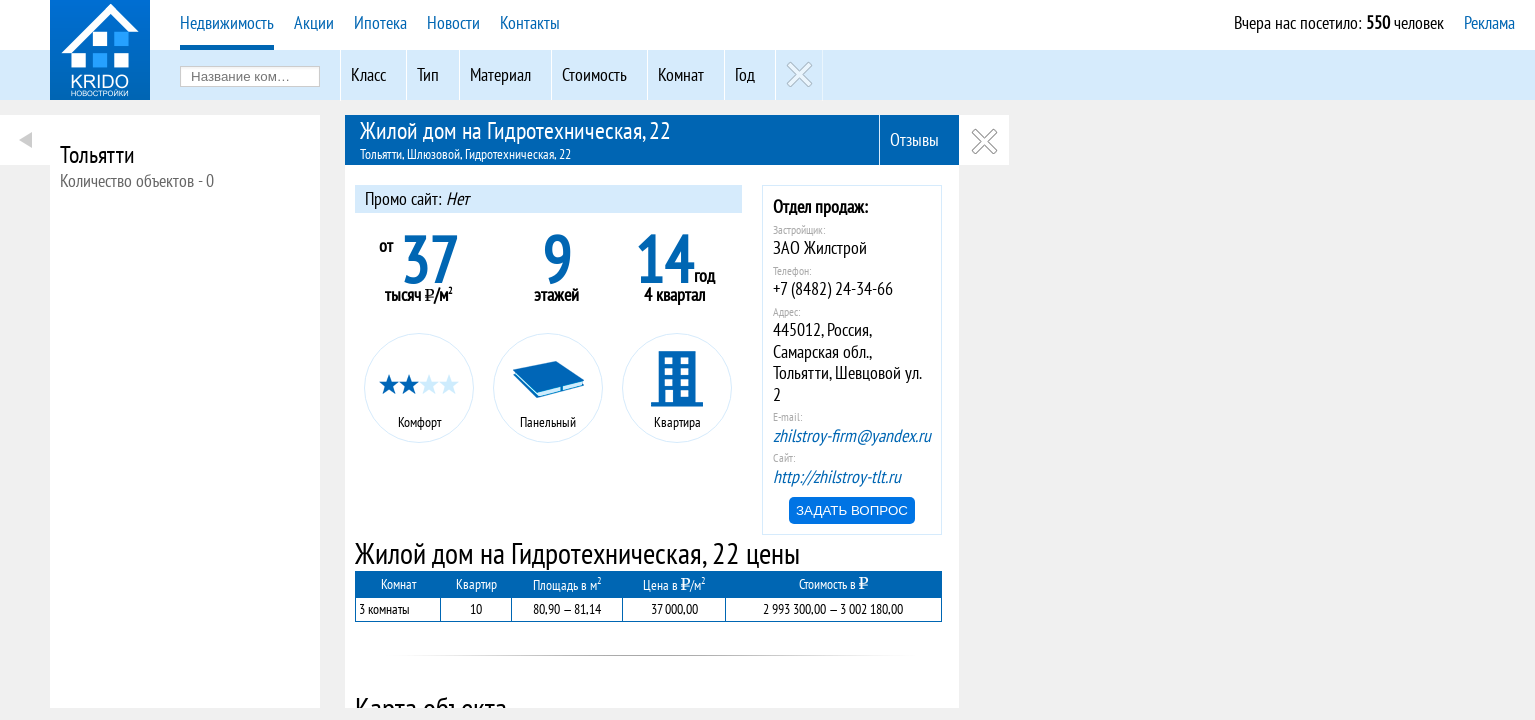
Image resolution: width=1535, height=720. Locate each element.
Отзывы (914, 139)
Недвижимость (227, 22)
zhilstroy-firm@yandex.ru (852, 435)
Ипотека (380, 22)
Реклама (1489, 22)
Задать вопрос (852, 510)
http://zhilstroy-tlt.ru (837, 476)
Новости (453, 22)
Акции (314, 22)
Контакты (530, 22)
